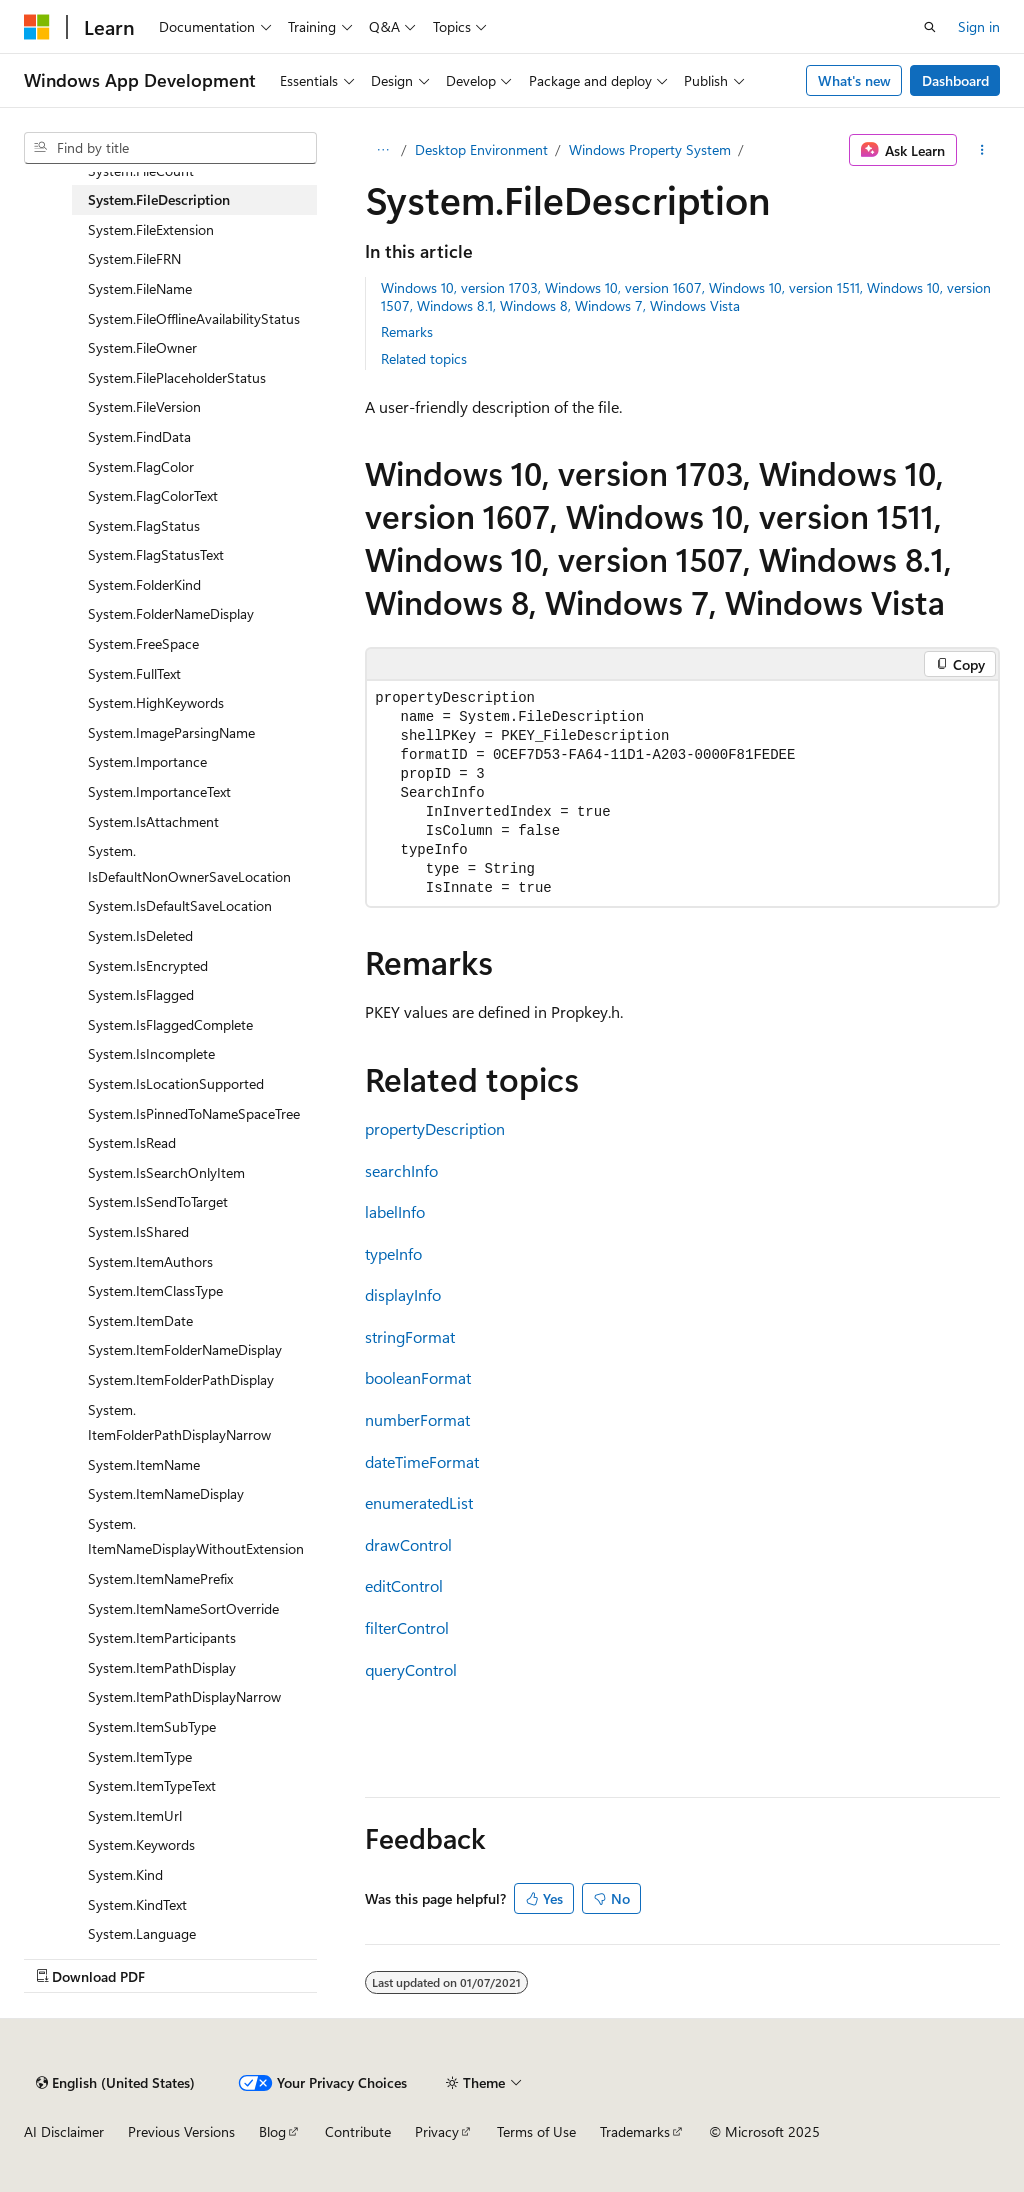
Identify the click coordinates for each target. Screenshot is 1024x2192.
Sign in (979, 26)
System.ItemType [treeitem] (140, 1756)
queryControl (411, 1669)
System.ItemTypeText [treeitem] (152, 1785)
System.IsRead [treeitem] (132, 1142)
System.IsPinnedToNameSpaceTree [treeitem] (194, 1113)
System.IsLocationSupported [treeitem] (176, 1083)
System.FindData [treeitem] (139, 436)
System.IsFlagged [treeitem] (141, 994)
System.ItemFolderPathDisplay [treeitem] (181, 1379)
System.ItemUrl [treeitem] (135, 1815)
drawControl (408, 1544)
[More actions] (982, 150)
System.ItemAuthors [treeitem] (150, 1261)
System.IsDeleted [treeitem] (140, 935)
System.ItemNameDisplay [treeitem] (166, 1493)
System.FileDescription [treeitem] (159, 199)
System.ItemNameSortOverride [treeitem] (183, 1608)
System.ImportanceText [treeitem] (159, 791)
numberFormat (417, 1419)
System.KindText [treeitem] (137, 1904)
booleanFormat (418, 1377)
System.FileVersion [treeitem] (144, 406)
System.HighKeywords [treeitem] (156, 702)
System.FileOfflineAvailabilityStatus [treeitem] (194, 318)
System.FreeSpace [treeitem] (143, 643)
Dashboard (955, 80)
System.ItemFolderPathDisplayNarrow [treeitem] (179, 1422)
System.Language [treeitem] (142, 1933)
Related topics (424, 358)
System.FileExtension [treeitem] (151, 229)
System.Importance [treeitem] (147, 761)
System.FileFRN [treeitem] (134, 258)
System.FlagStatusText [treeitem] (156, 554)
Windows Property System (650, 149)
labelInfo (395, 1211)
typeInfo (393, 1253)
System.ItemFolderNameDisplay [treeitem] (185, 1349)
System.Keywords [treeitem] (141, 1844)
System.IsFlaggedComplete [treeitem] (170, 1024)
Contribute (358, 2131)
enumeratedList (419, 1502)
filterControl (407, 1627)
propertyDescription (435, 1128)
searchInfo (401, 1170)
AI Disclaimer (64, 2131)
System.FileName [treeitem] (140, 288)
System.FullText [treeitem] (134, 673)
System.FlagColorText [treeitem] (153, 495)
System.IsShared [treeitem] (138, 1231)
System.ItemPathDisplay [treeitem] (162, 1667)
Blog (272, 2131)
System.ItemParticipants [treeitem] (162, 1637)
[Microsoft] (37, 27)
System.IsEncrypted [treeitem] (148, 965)
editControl (404, 1585)
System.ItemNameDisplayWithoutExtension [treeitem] (196, 1536)
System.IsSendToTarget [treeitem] (158, 1201)
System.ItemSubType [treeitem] (152, 1726)
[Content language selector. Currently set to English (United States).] (115, 2083)
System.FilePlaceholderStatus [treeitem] (177, 377)
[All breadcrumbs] (382, 150)
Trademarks (635, 2131)
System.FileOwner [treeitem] (142, 347)
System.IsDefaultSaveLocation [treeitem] (180, 905)
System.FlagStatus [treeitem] (144, 525)
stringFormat (410, 1336)
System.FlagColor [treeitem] (141, 466)
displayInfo (403, 1294)
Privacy (437, 2131)
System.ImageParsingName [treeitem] (171, 732)
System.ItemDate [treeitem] (140, 1320)
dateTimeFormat (422, 1461)
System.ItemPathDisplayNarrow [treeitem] (184, 1696)
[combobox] (170, 148)
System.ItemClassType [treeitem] (155, 1290)
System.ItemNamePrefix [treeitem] (160, 1578)
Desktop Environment (481, 149)
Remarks (407, 331)
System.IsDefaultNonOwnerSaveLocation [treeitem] (189, 863)
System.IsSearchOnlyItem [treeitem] (166, 1172)
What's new (854, 80)
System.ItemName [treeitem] (144, 1464)
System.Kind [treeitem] (125, 1874)
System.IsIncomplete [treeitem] (151, 1053)
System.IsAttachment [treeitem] (153, 821)
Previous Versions (181, 2131)
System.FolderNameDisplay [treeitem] (171, 613)
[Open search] (930, 27)
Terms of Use (536, 2131)
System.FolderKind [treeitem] (144, 584)
